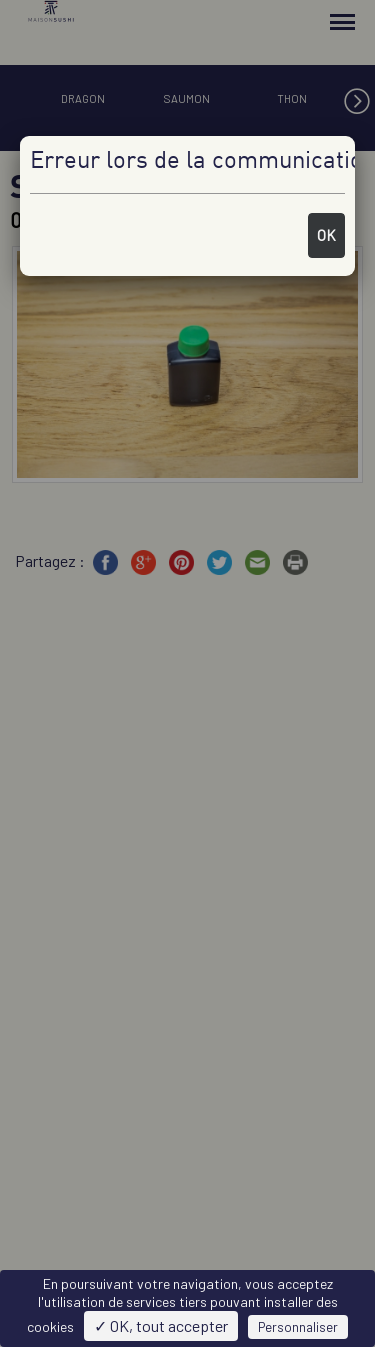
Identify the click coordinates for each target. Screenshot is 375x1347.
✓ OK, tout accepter (161, 1325)
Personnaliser (298, 1327)
